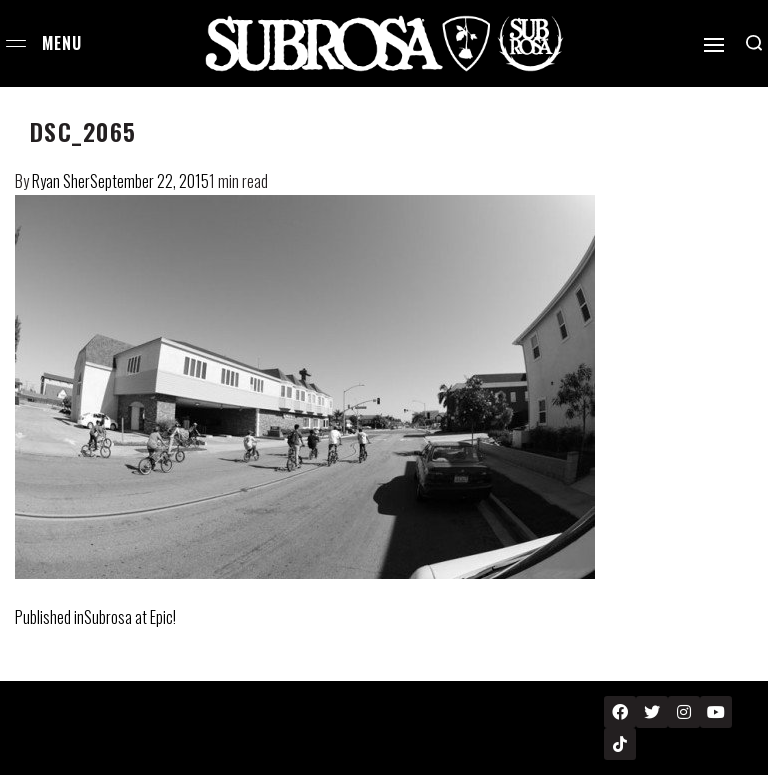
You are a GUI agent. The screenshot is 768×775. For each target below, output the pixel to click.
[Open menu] (16, 43)
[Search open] (754, 43)
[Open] (714, 45)
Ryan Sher (61, 181)
